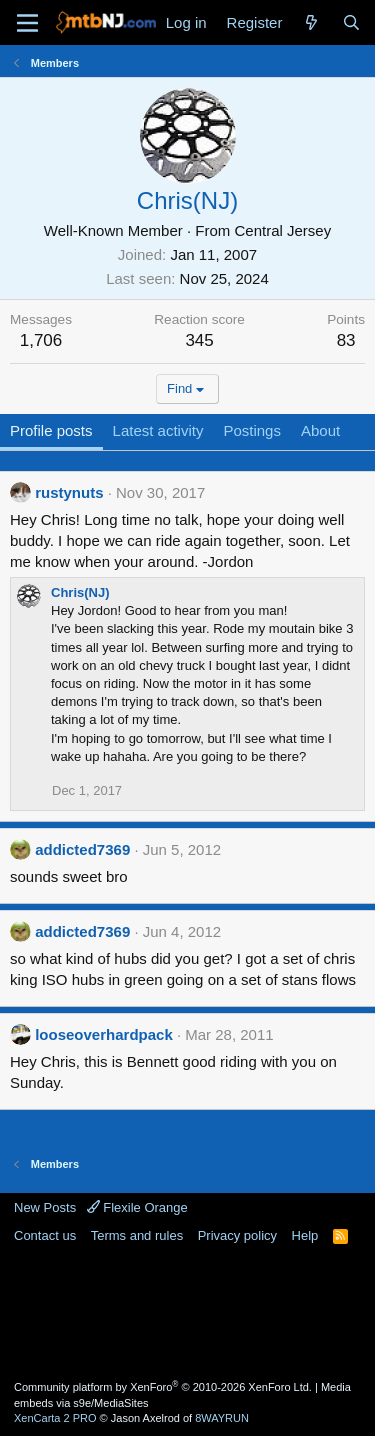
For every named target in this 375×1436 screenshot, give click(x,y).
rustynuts (69, 492)
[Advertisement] (188, 1310)
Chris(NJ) (80, 592)
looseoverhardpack (104, 1034)
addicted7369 (82, 849)
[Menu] (27, 23)
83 (346, 340)
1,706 (41, 340)
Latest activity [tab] (158, 430)
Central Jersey (282, 230)
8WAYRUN (222, 1418)
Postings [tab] (252, 430)
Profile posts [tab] (51, 430)
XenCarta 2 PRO (55, 1418)
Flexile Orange (137, 1207)
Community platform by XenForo (163, 1387)
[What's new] (311, 22)
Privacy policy (237, 1235)
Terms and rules (137, 1235)
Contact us (45, 1235)
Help (305, 1235)
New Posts (45, 1207)
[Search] (351, 22)
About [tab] (320, 430)
